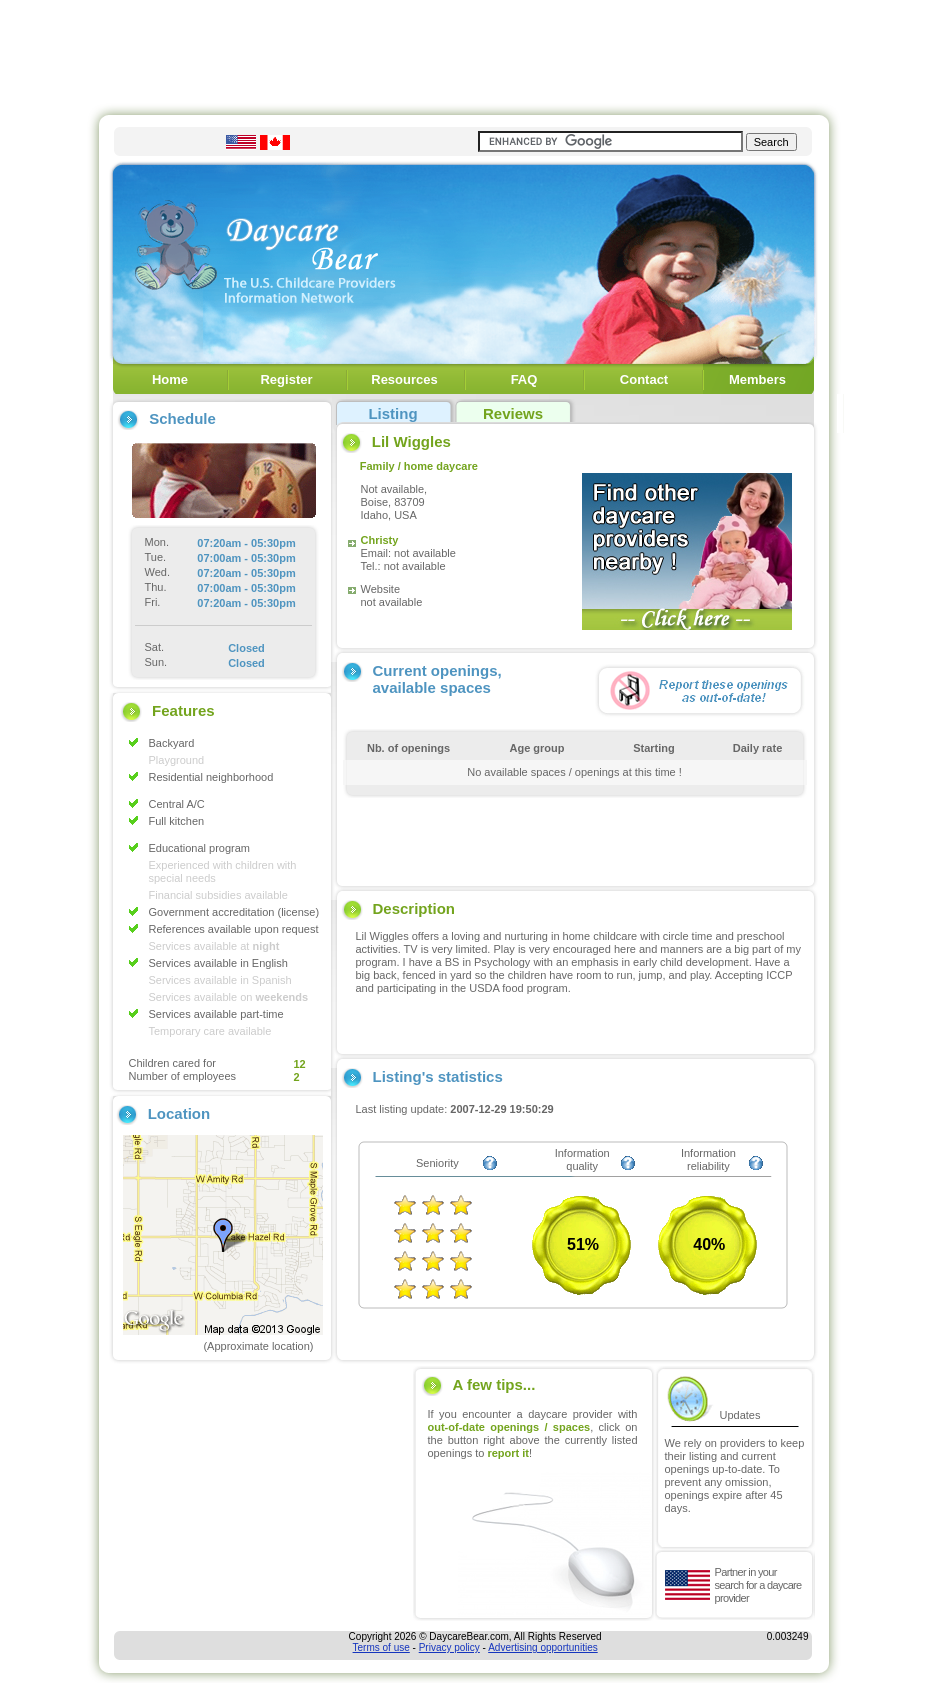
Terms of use (381, 1647)
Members (757, 379)
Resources (404, 379)
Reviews (513, 413)
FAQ (524, 379)
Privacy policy (449, 1647)
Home (170, 379)
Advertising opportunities (543, 1647)
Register (286, 379)
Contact (644, 379)
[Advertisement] (464, 53)
